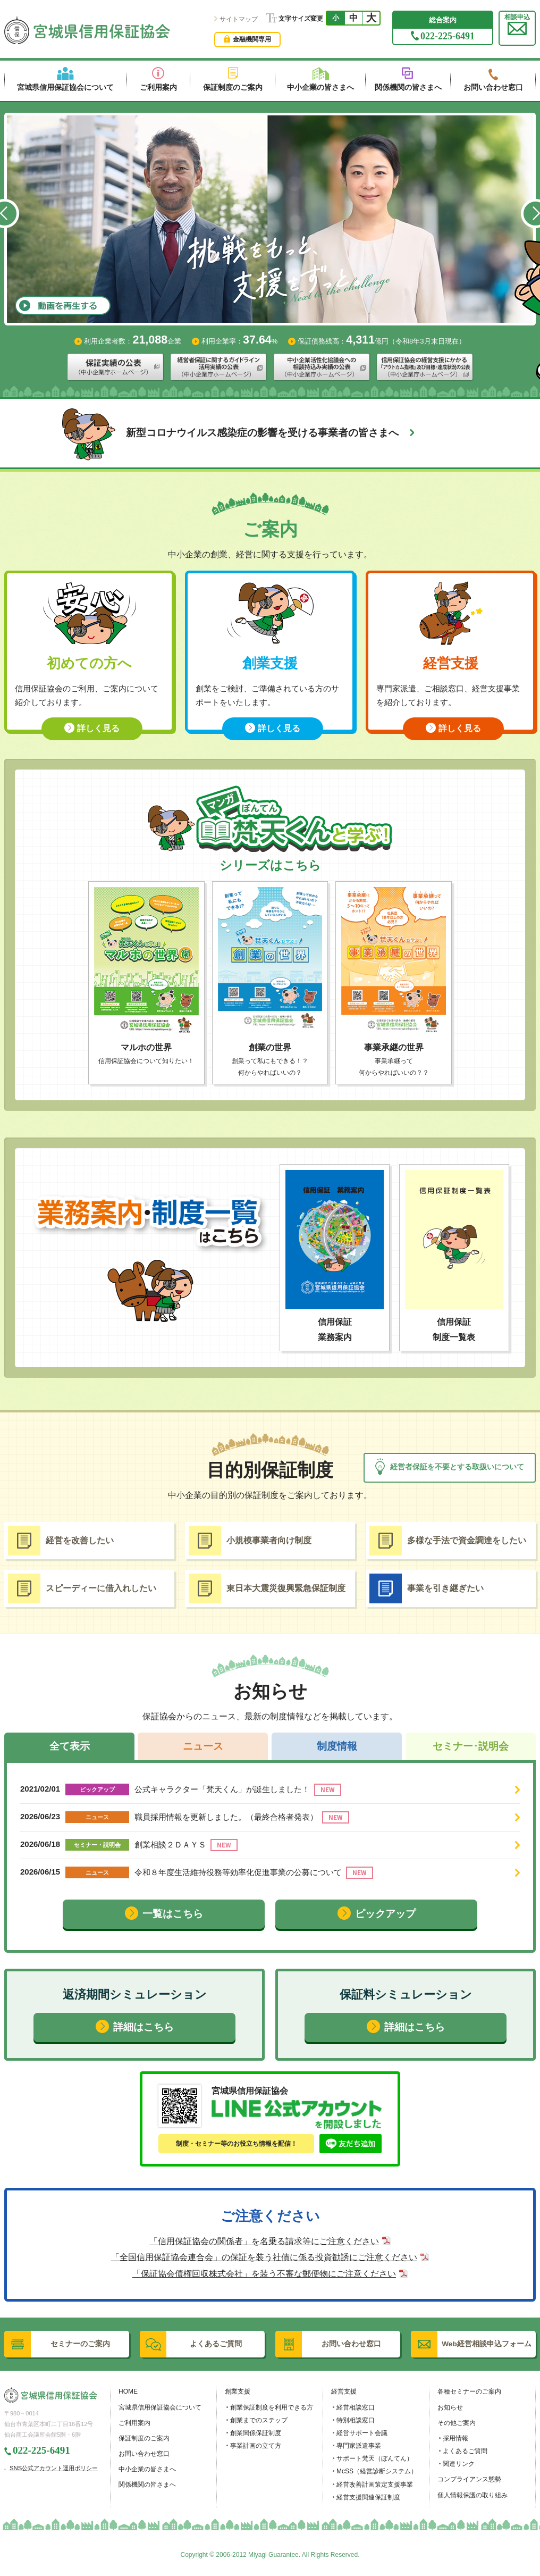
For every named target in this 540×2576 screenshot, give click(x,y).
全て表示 (69, 1746)
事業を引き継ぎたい (426, 1588)
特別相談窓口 (355, 2420)
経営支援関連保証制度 (368, 2497)
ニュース (203, 1746)
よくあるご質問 (465, 2451)
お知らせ (450, 2407)
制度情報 (337, 1746)
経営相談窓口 (355, 2407)
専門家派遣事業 (358, 2445)
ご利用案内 (134, 2423)
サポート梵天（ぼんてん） (374, 2458)
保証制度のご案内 (144, 2438)
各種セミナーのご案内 (469, 2391)
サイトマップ (239, 19)
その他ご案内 (456, 2423)
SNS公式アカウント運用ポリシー (54, 2468)
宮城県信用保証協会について (160, 2407)
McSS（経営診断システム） (376, 2471)
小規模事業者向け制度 (250, 1540)
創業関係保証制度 (255, 2433)
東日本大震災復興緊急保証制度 (267, 1588)
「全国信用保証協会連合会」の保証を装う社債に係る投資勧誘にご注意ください (264, 2257)
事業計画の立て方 (255, 2445)
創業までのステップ (259, 2420)
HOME (128, 2391)
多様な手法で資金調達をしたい (447, 1540)
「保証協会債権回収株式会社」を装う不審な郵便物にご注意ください (264, 2273)
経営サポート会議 (361, 2433)
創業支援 (237, 2391)
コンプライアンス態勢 (469, 2479)
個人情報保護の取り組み (472, 2495)
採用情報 (455, 2438)
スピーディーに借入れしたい (82, 1588)
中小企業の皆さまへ (147, 2469)
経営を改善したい (61, 1540)
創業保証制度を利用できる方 (271, 2407)
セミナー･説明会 (471, 1746)
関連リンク (459, 2464)
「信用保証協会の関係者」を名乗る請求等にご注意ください (264, 2241)
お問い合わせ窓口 (144, 2453)
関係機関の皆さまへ (147, 2484)
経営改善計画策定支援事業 (374, 2484)
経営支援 (344, 2391)
